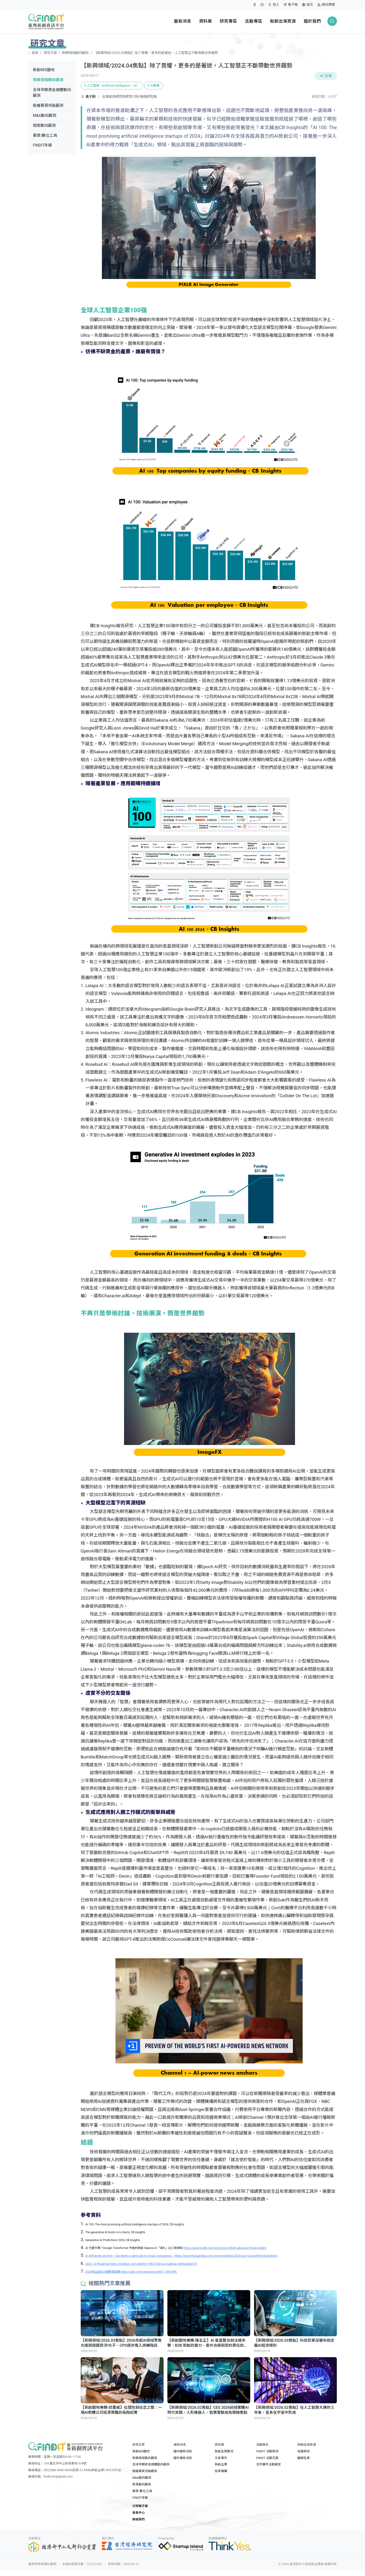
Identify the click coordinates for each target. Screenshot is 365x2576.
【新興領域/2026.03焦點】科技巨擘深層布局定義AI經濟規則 (294, 2343)
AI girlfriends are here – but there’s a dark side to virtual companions (130, 2256)
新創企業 (221, 2464)
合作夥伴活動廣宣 (268, 2464)
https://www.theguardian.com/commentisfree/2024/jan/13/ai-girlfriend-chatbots (226, 2256)
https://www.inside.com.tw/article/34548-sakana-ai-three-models (224, 2248)
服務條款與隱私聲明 (42, 2564)
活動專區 (253, 21)
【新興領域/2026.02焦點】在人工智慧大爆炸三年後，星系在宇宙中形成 (294, 2410)
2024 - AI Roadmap (97, 2264)
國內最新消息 (183, 2451)
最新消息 (182, 21)
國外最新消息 (183, 2458)
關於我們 (312, 21)
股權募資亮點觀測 (48, 105)
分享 (325, 76)
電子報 (290, 5)
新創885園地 (44, 70)
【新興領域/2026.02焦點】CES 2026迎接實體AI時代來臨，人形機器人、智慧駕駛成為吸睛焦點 (208, 2410)
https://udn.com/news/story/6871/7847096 (149, 2271)
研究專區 (228, 21)
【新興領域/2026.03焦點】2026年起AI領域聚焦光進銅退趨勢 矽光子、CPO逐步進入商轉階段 (121, 2343)
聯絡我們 (138, 2519)
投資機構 (221, 2471)
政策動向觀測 (44, 125)
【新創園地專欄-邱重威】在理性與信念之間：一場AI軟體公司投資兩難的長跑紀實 (121, 2410)
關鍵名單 (303, 2458)
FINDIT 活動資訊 (267, 2451)
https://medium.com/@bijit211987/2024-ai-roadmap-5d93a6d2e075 (153, 2264)
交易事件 (221, 2458)
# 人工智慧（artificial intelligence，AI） (112, 85)
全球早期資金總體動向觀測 (52, 93)
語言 (307, 5)
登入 (273, 6)
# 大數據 (154, 85)
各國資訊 (303, 2451)
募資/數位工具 (45, 135)
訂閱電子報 (140, 2506)
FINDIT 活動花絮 (267, 2458)
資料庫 (205, 21)
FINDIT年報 (42, 145)
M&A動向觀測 (44, 115)
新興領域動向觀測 (75, 53)
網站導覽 (326, 5)
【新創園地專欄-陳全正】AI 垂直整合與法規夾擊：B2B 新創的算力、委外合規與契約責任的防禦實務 (207, 2343)
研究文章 (50, 53)
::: (249, 2)
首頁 (35, 53)
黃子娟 (90, 97)
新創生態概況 (224, 2451)
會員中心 (138, 2512)
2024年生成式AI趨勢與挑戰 (103, 2271)
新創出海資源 (283, 21)
